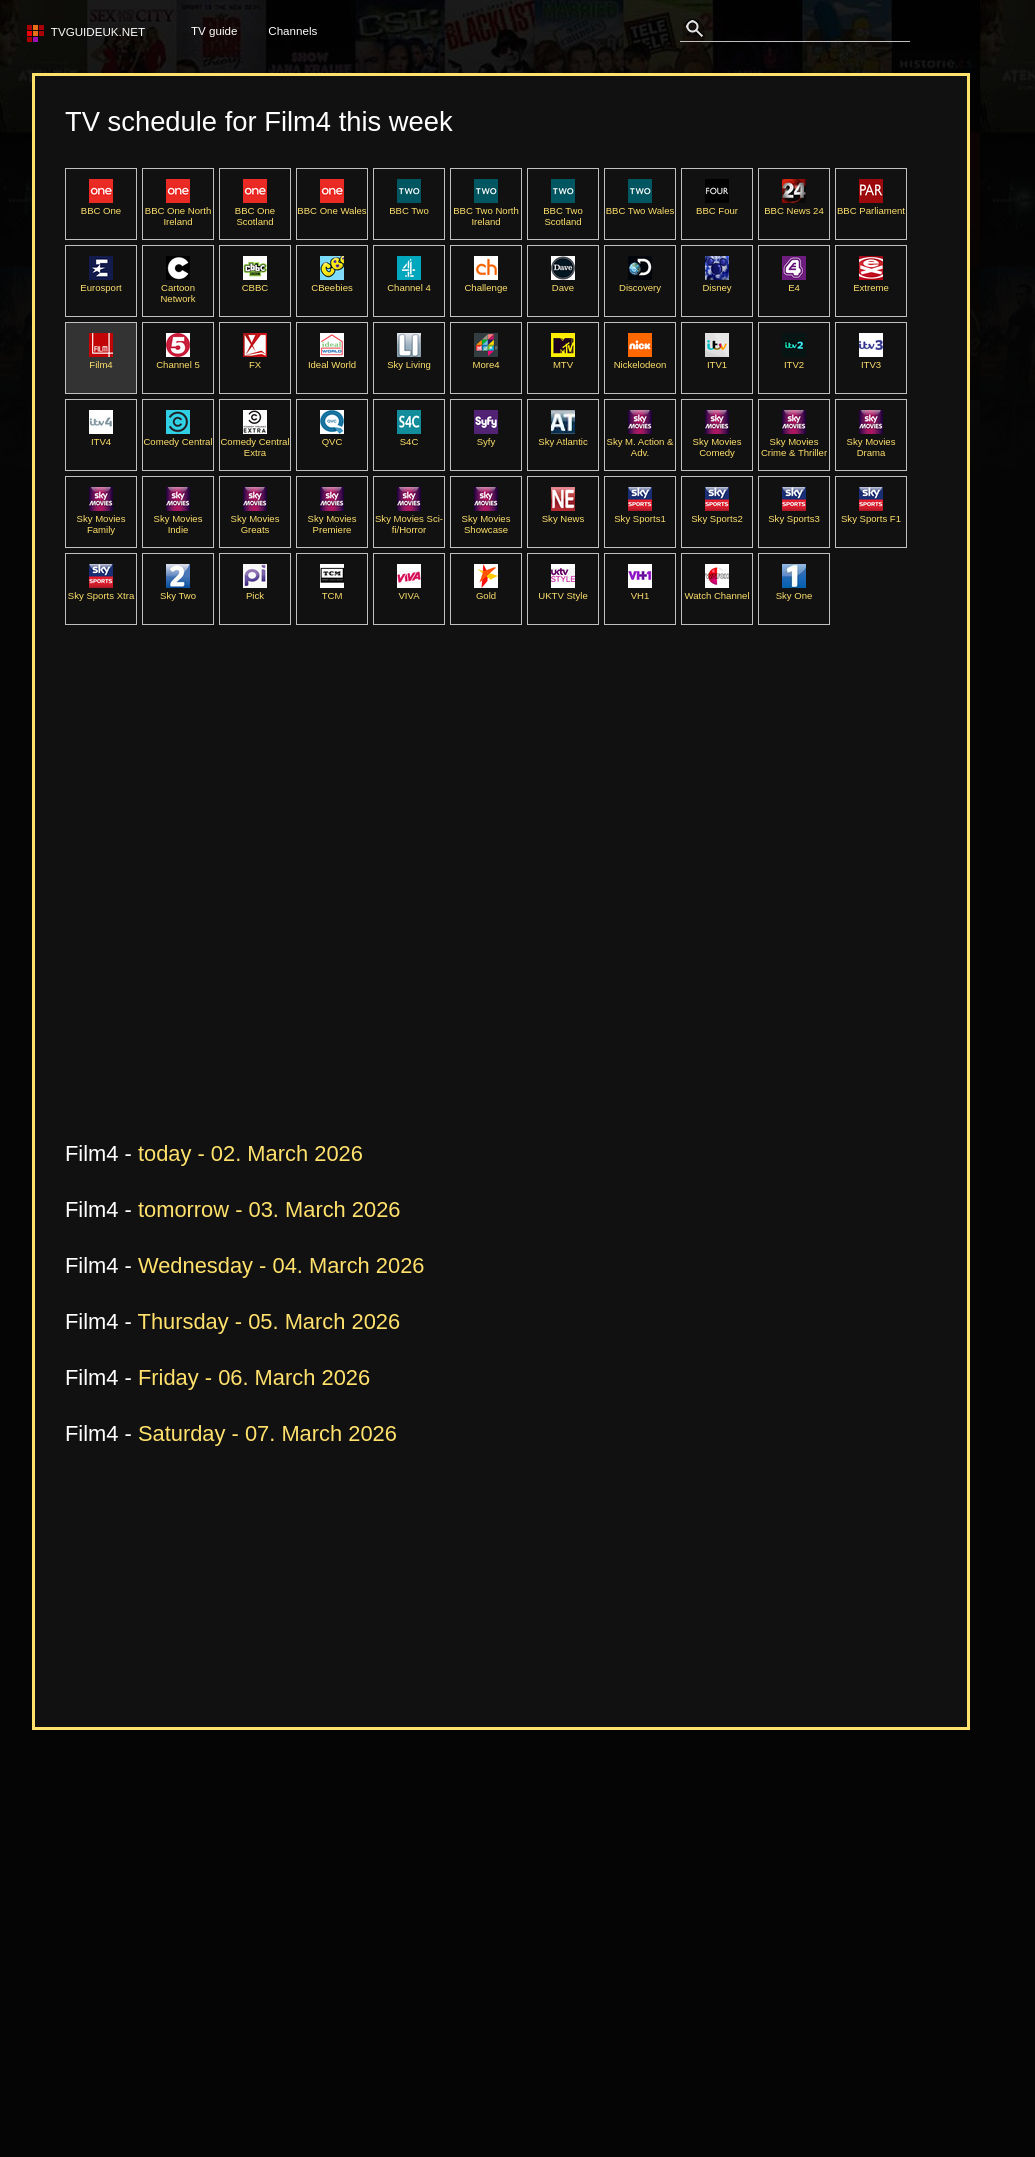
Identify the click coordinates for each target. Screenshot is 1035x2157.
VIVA (409, 590)
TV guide (214, 30)
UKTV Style (562, 590)
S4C (409, 436)
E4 (794, 282)
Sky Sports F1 (871, 513)
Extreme (871, 282)
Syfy (486, 436)
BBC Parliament (871, 205)
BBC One (101, 205)
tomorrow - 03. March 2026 (269, 1209)
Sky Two (178, 590)
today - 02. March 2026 (250, 1153)
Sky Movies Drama (871, 441)
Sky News (563, 513)
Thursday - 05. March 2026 (269, 1321)
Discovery (640, 282)
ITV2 (794, 359)
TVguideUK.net (95, 31)
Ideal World (332, 359)
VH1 (640, 590)
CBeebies (331, 282)
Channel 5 (178, 359)
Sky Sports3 (794, 513)
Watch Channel (716, 590)
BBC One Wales (331, 205)
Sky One (794, 590)
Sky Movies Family (101, 518)
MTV (563, 359)
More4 (485, 359)
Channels (292, 30)
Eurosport (100, 282)
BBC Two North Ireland (486, 210)
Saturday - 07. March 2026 (267, 1433)
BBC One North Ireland (178, 210)
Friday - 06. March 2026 (254, 1377)
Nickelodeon (640, 359)
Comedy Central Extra (254, 441)
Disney (716, 282)
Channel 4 (409, 282)
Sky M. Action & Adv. (640, 441)
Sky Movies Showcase (486, 518)
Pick (255, 590)
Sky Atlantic (562, 436)
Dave (563, 282)
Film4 (101, 359)
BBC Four (717, 205)
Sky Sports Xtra (101, 590)
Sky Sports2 (717, 513)
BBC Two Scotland (563, 210)
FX (255, 359)
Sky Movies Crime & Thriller (794, 441)
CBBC (255, 282)
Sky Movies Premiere (332, 518)
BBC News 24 (794, 205)
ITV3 (871, 359)
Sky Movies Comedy (717, 441)
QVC (332, 436)
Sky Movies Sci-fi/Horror (409, 518)
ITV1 (717, 359)
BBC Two (409, 205)
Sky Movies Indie (178, 518)
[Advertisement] (187, 920)
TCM (332, 590)
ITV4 (101, 436)
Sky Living (409, 359)
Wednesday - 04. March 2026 (281, 1265)
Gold (486, 590)
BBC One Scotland (255, 210)
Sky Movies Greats (255, 518)
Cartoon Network (177, 287)
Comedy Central (177, 436)
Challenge (485, 282)
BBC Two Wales (640, 205)
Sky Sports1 (640, 513)
